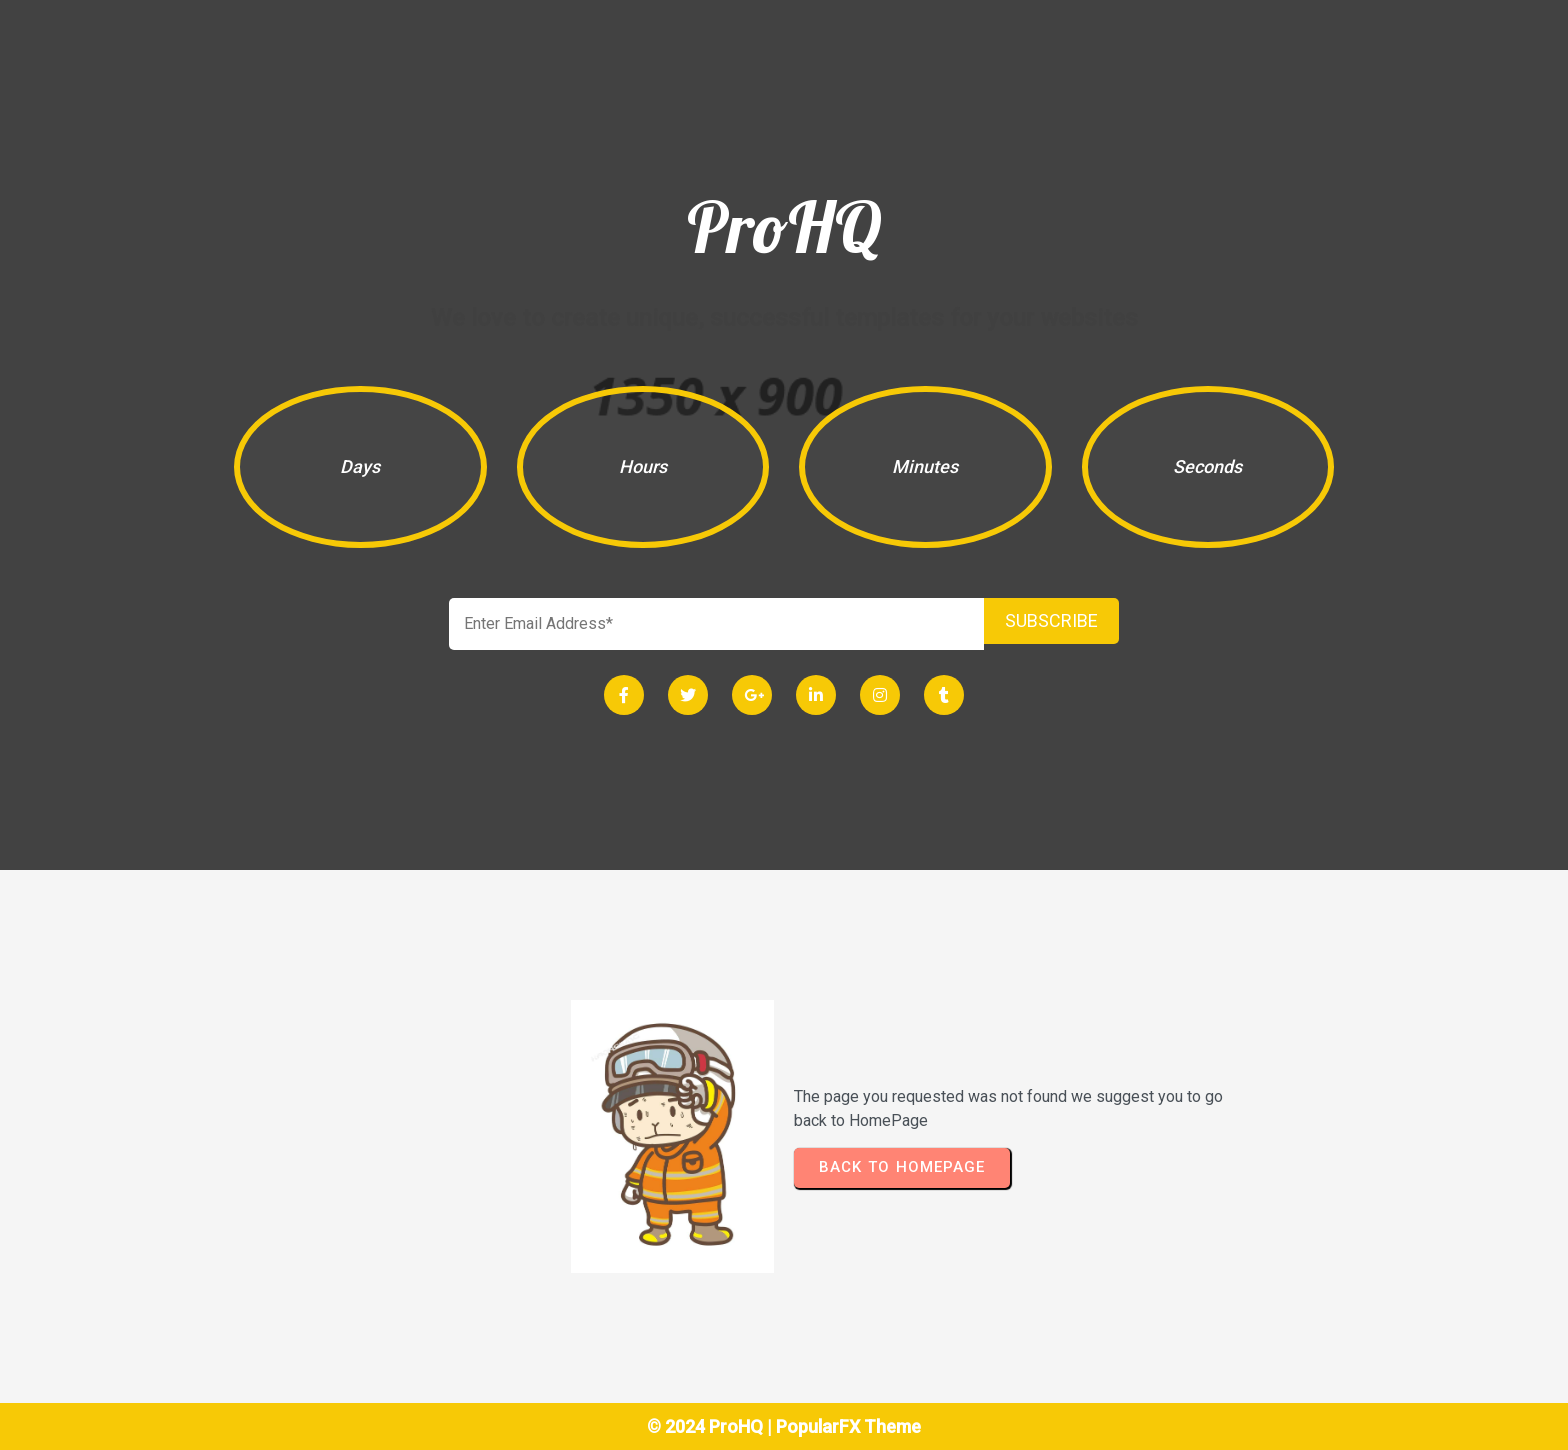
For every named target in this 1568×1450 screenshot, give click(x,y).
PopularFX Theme (848, 1426)
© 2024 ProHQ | (711, 1426)
